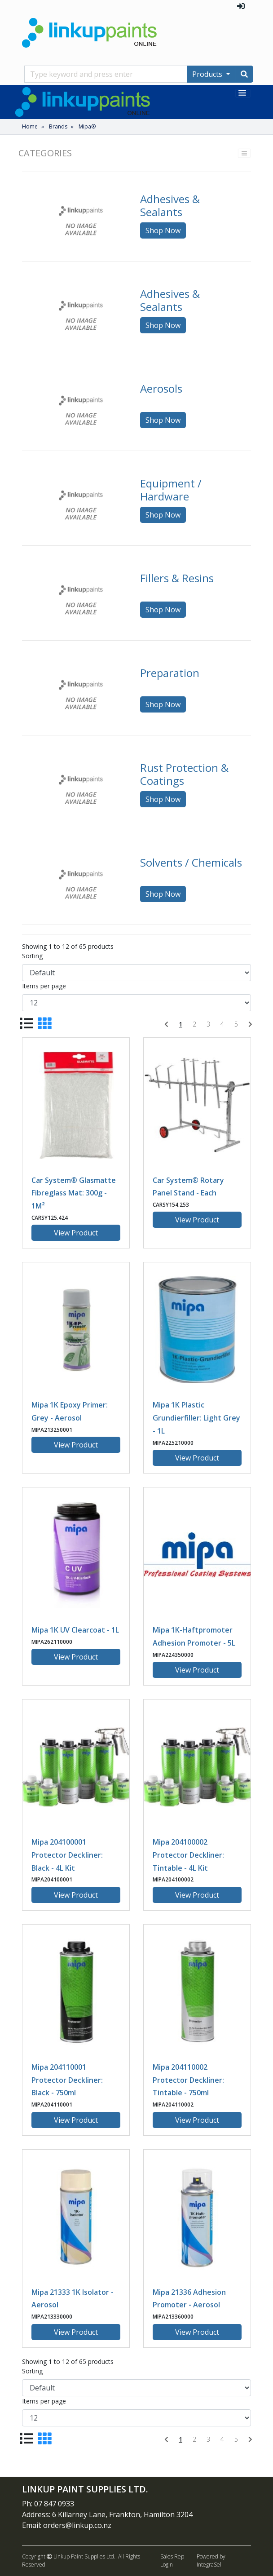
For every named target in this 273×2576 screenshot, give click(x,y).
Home (30, 126)
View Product (76, 1233)
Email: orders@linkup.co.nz (66, 2525)
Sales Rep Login (172, 2560)
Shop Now (163, 230)
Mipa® (87, 126)
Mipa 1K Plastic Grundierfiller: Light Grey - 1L (196, 1418)
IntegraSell (210, 2564)
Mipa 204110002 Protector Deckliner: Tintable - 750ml (188, 2080)
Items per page (44, 986)
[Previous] (166, 1024)
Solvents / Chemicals (191, 862)
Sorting (32, 956)
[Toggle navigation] (243, 93)
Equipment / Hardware (171, 490)
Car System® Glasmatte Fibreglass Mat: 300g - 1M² (73, 1193)
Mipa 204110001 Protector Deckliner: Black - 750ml (67, 2080)
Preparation (169, 672)
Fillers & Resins (177, 578)
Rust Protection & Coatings (184, 774)
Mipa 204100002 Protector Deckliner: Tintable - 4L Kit (188, 1855)
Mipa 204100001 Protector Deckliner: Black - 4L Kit (67, 1855)
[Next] (250, 1024)
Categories (45, 153)
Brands (58, 126)
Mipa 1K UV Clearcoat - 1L (75, 1630)
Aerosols (161, 388)
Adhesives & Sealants (170, 205)
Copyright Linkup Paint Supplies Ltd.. (69, 2556)
